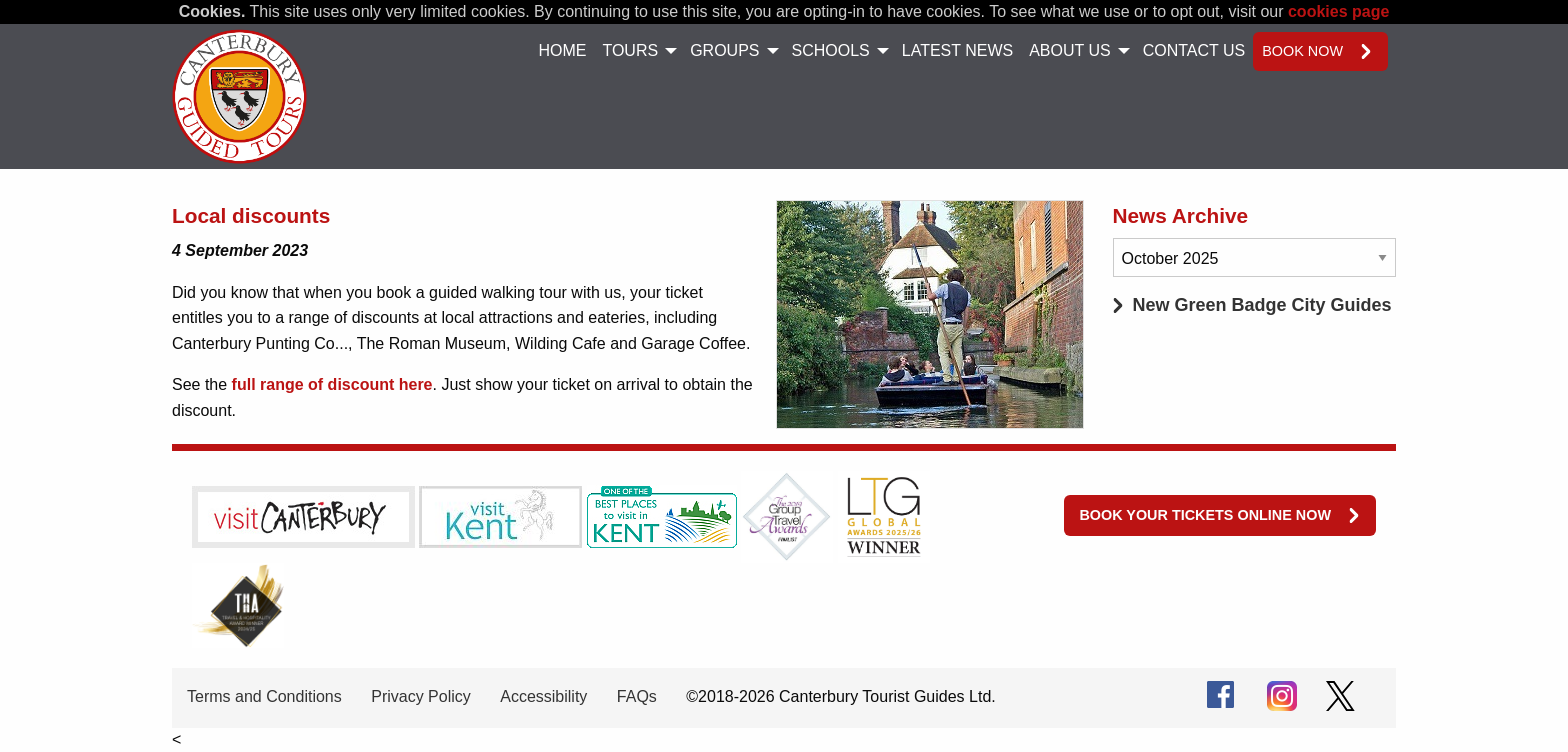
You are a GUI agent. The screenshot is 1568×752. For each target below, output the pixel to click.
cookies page (1338, 11)
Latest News (957, 50)
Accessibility (543, 696)
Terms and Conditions (264, 696)
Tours (630, 50)
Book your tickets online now (1205, 515)
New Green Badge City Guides (1262, 305)
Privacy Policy (421, 696)
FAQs (637, 696)
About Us (1070, 50)
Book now (1302, 51)
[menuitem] (562, 51)
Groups (724, 50)
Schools (831, 50)
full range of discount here (332, 384)
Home (562, 50)
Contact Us (1194, 50)
